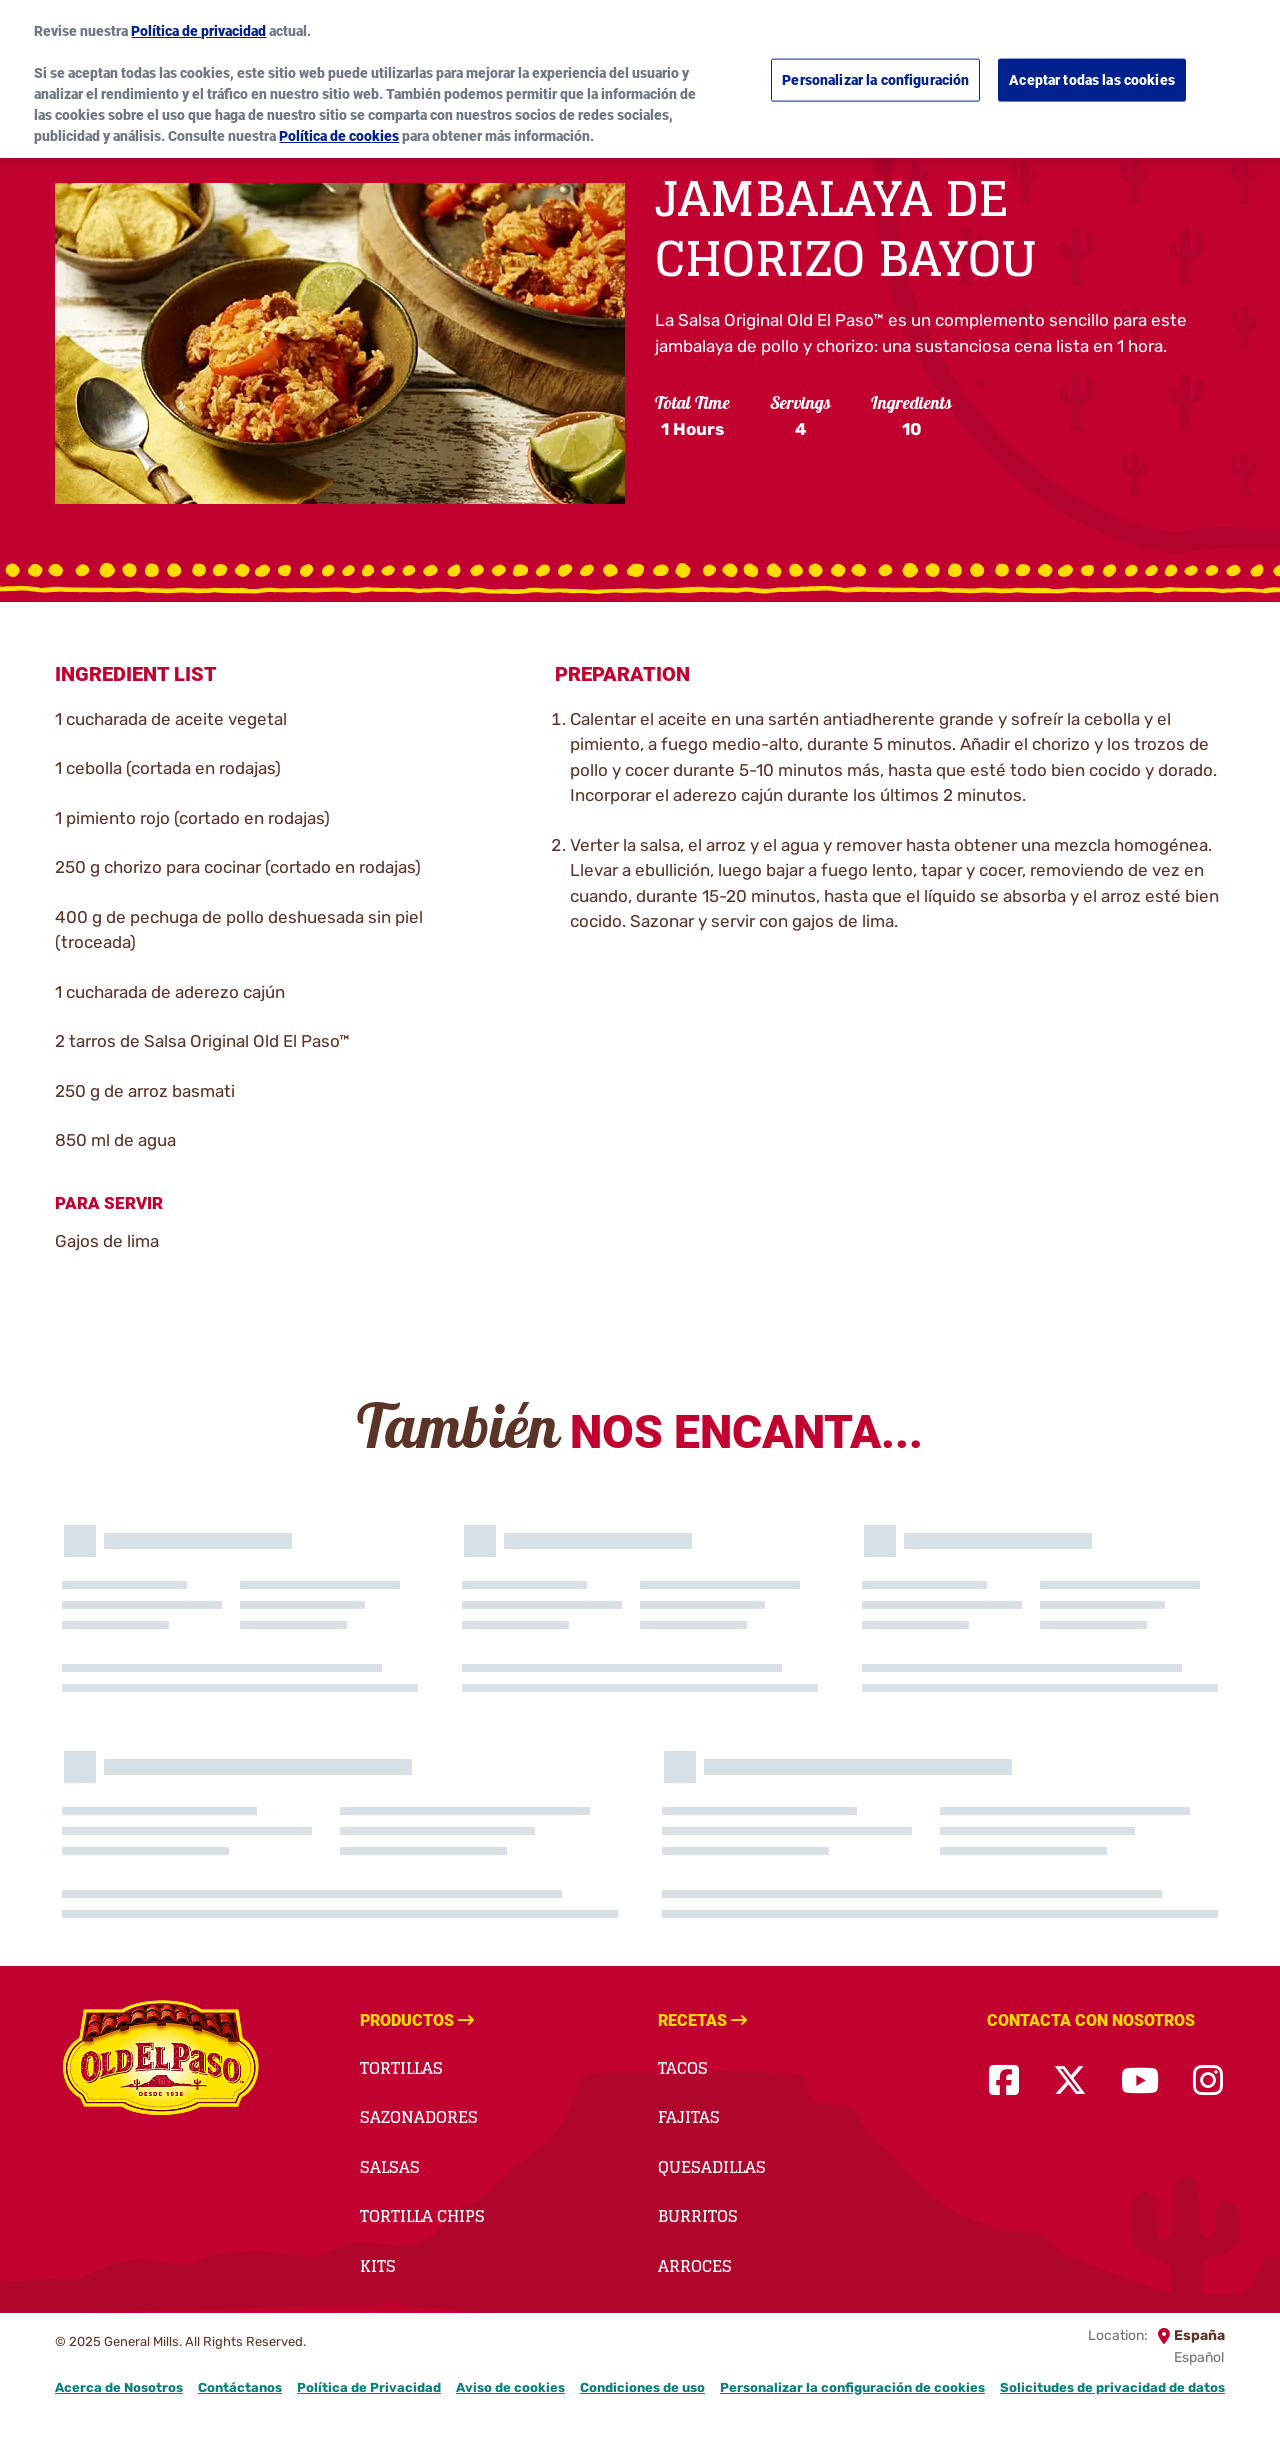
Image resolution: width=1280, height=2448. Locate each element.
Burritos (698, 2216)
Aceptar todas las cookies (1092, 68)
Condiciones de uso (642, 2387)
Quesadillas (712, 2167)
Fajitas (689, 2117)
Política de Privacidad (369, 2387)
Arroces (695, 2266)
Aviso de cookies (510, 2387)
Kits (378, 2266)
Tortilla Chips (422, 2216)
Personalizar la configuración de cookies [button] (852, 2387)
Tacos (683, 2068)
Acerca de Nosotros (119, 2387)
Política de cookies (339, 124)
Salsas (390, 2167)
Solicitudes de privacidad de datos (1112, 2387)
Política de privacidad (198, 19)
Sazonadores (419, 2117)
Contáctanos (240, 2387)
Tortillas (401, 2068)
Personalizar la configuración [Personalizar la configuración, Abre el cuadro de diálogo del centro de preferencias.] (875, 68)
